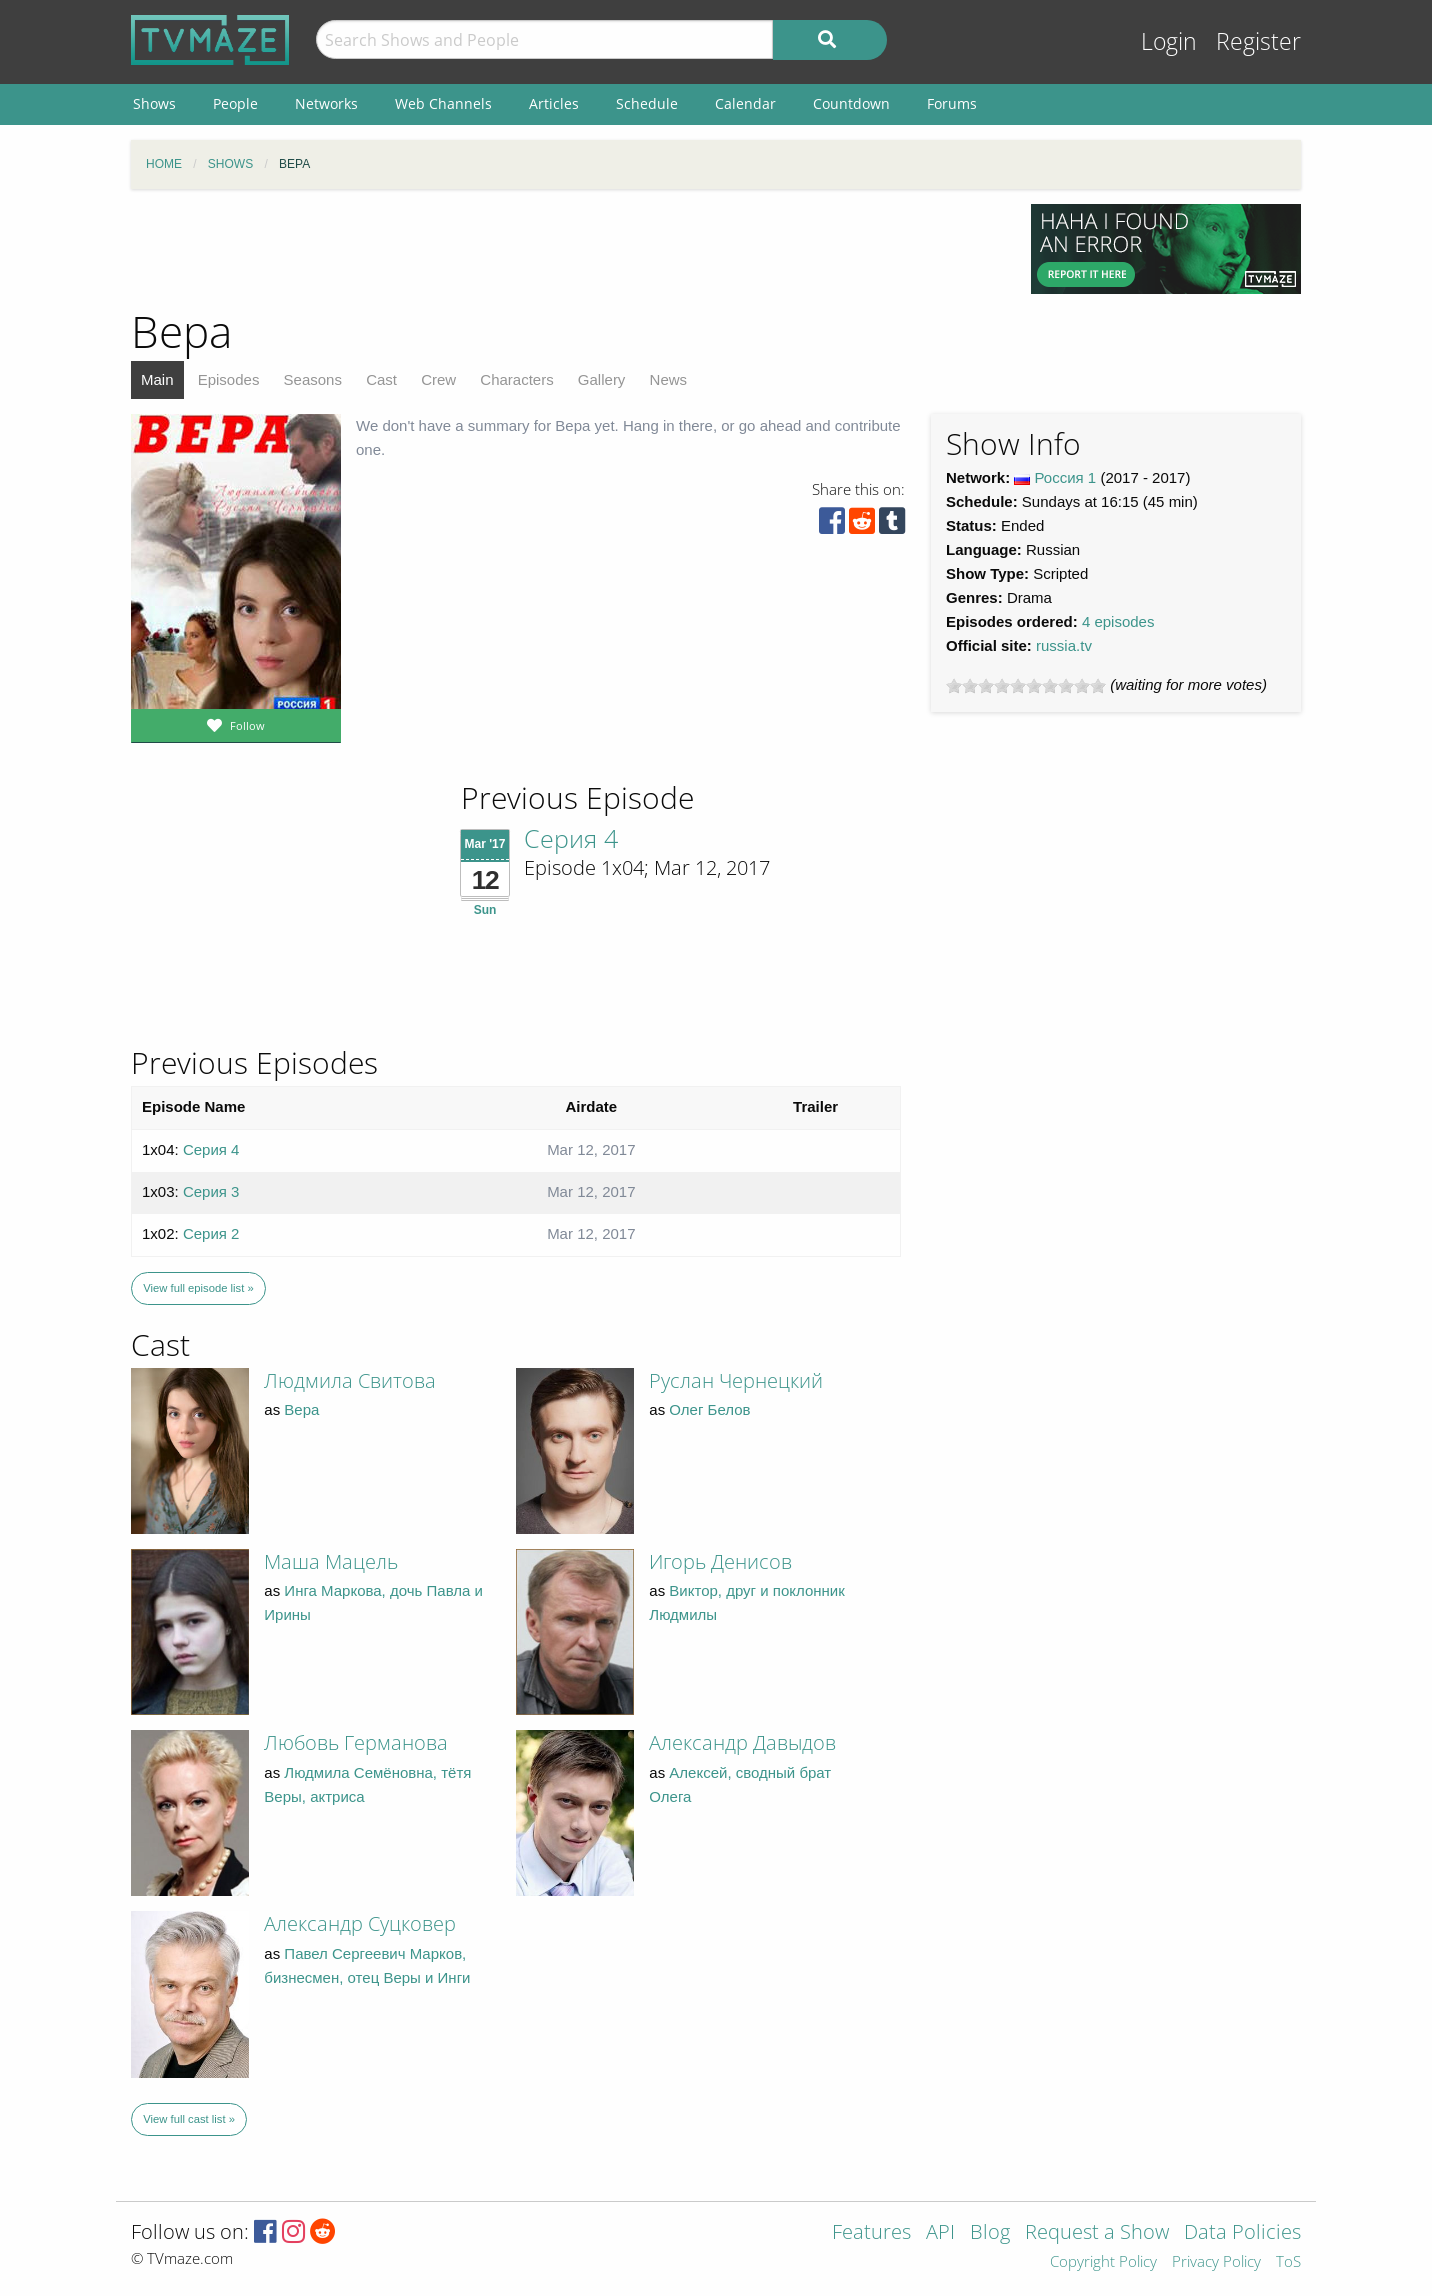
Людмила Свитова (350, 1380)
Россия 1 (1066, 477)
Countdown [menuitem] (851, 103)
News (669, 379)
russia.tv (1064, 645)
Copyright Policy (1103, 2262)
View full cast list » (189, 2119)
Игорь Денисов (720, 1561)
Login (1169, 41)
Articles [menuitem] (554, 103)
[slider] (1026, 686)
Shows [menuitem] (154, 103)
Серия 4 (571, 838)
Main (157, 379)
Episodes (229, 379)
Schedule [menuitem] (647, 103)
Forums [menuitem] (952, 103)
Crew (438, 379)
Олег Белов (709, 1409)
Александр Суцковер (360, 1923)
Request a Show (1097, 2233)
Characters (516, 379)
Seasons (313, 379)
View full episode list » (198, 1288)
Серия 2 (211, 1233)
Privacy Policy (1216, 2262)
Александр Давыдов (742, 1742)
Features (871, 2233)
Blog (990, 2233)
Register (1258, 41)
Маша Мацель (331, 1561)
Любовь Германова (356, 1742)
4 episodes (1118, 621)
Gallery (602, 379)
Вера (301, 1409)
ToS (1288, 2262)
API (940, 2233)
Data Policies (1242, 2233)
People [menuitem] (235, 103)
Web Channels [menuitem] (443, 103)
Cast (381, 379)
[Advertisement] (566, 249)
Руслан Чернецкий (736, 1380)
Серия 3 (211, 1191)
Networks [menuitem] (326, 103)
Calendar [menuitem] (745, 103)
